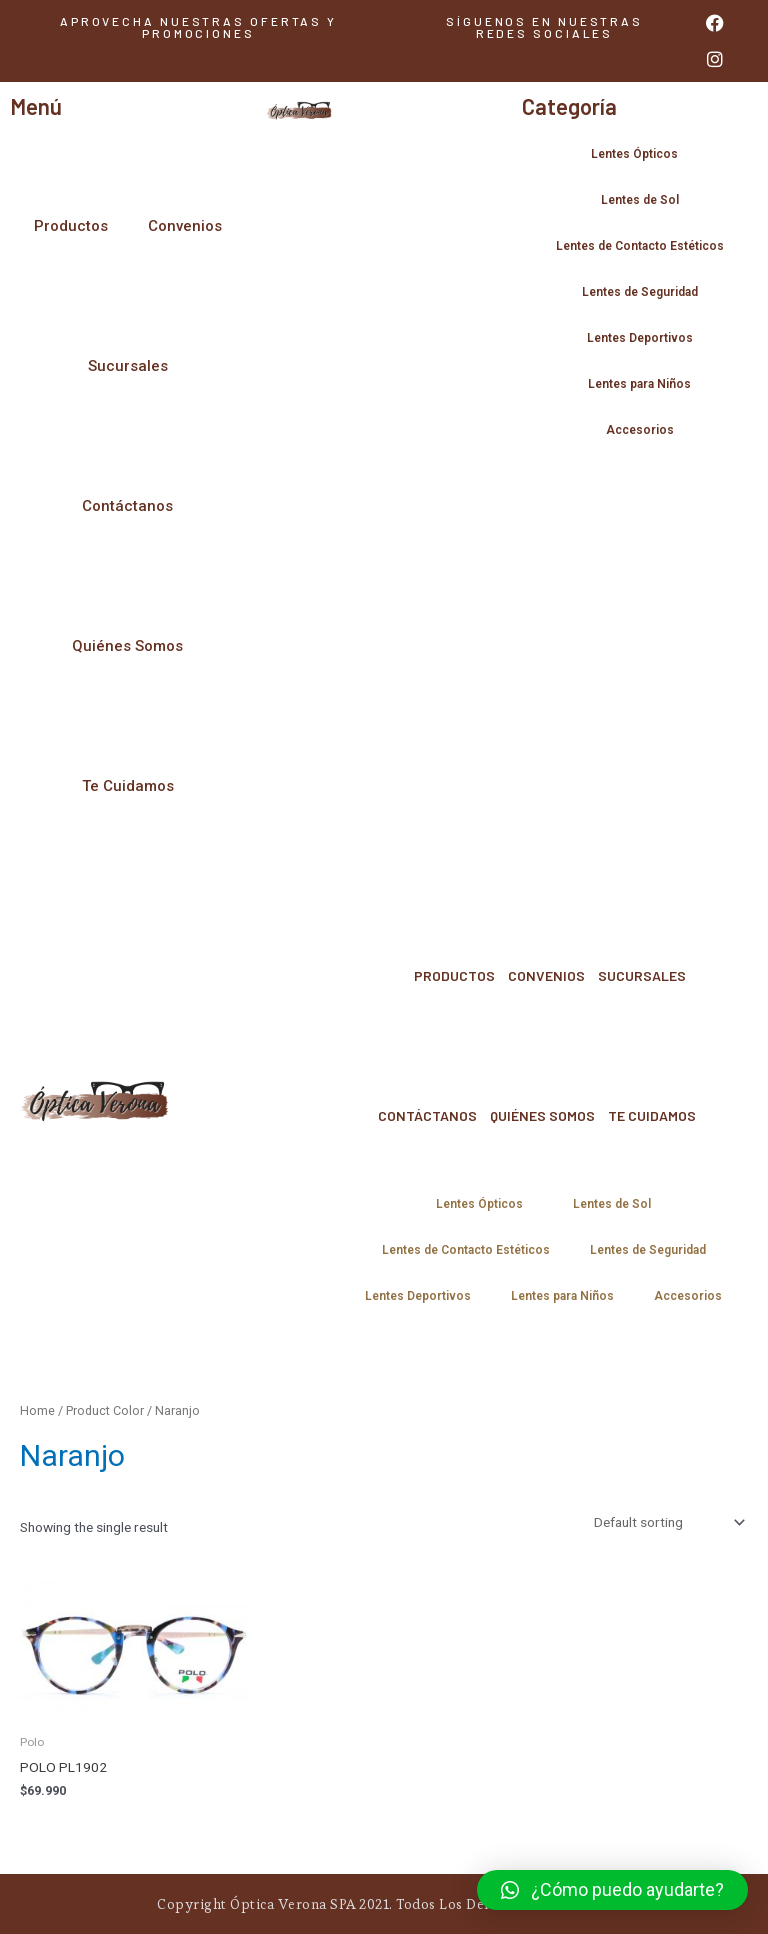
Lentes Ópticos (639, 154)
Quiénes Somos (127, 646)
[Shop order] (667, 1522)
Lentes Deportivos (640, 338)
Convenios (185, 226)
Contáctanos (127, 506)
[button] (544, 27)
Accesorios (640, 430)
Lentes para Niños (639, 384)
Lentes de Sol (640, 200)
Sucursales (128, 366)
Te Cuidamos (128, 786)
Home (37, 1410)
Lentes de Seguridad (640, 292)
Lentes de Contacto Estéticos (640, 246)
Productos (71, 226)
